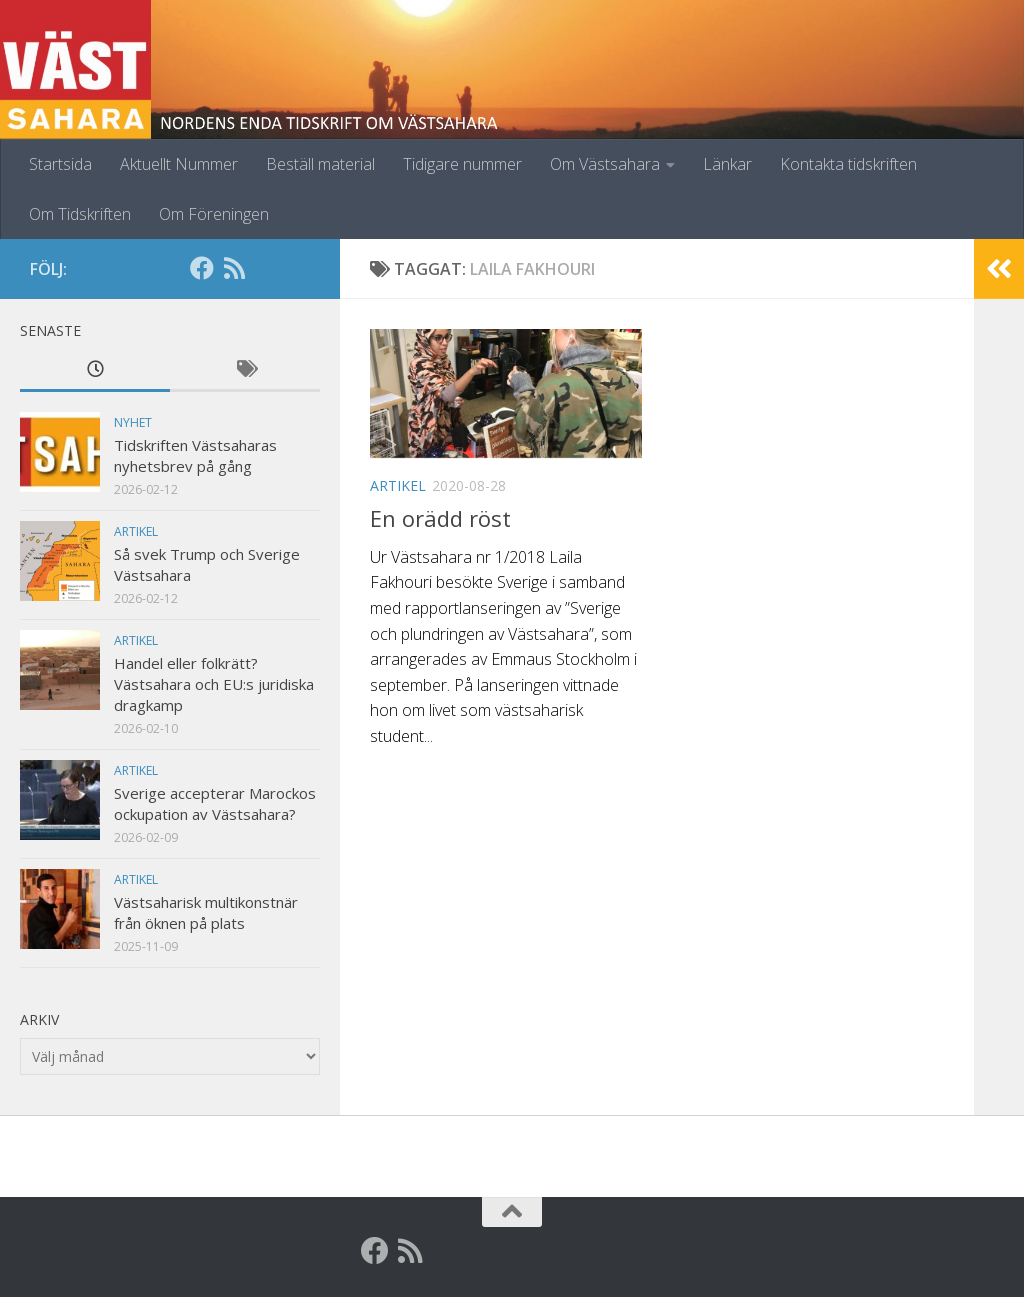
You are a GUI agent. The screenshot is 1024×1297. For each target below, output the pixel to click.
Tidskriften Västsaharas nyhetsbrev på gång (195, 455)
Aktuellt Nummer (179, 164)
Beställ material (320, 164)
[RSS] (234, 268)
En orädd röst (440, 518)
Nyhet (133, 422)
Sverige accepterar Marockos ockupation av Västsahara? (215, 803)
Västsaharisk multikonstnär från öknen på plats (206, 912)
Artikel (398, 485)
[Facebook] (202, 268)
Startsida (60, 164)
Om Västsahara (605, 164)
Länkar (727, 164)
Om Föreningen (214, 214)
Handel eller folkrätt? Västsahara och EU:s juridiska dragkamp (214, 684)
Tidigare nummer (462, 164)
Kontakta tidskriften (848, 164)
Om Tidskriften (80, 214)
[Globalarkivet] (266, 268)
